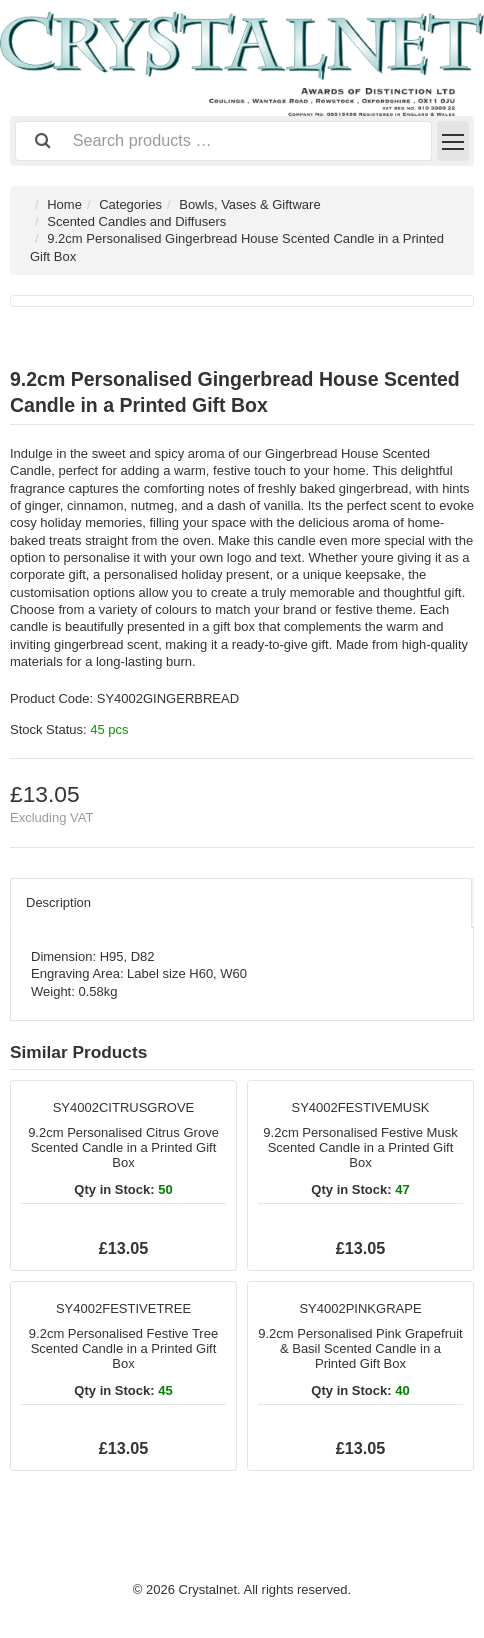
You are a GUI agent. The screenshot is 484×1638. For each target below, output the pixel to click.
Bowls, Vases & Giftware (249, 204)
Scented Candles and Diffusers (136, 221)
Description (58, 902)
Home (64, 204)
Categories (130, 204)
